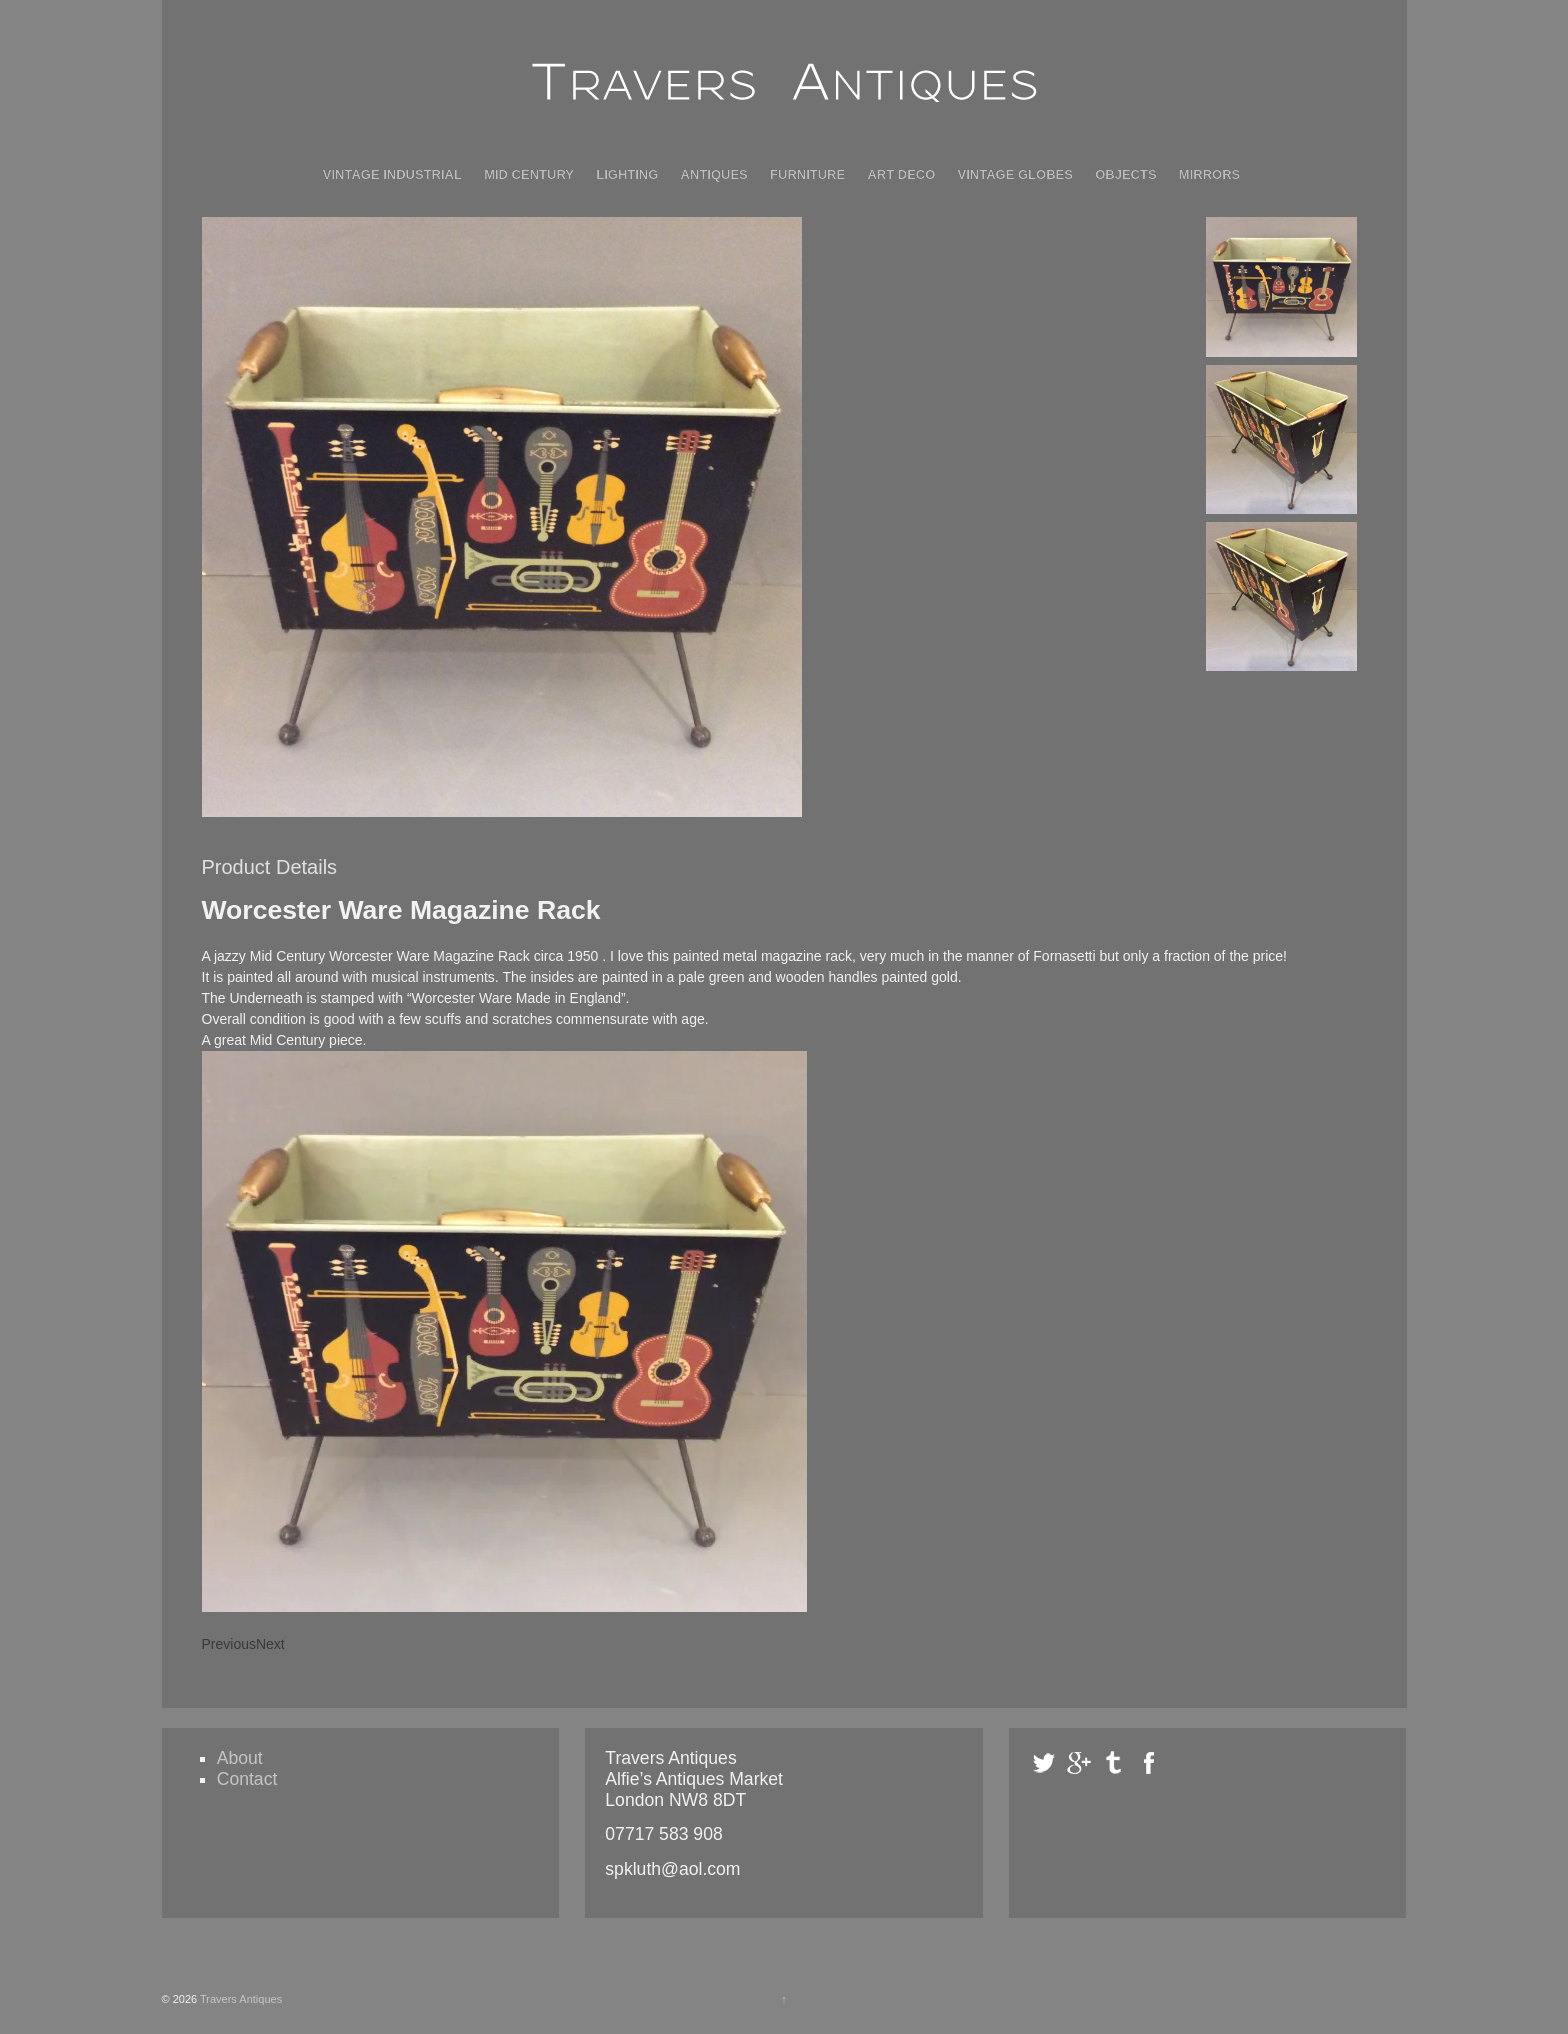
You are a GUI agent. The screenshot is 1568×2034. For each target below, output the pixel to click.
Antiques (714, 174)
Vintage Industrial (392, 174)
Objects (1125, 174)
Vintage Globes (1015, 174)
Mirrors (1209, 174)
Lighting (627, 174)
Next (270, 1644)
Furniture (807, 174)
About (240, 1758)
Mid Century (529, 174)
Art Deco (901, 174)
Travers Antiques (239, 1999)
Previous (229, 1644)
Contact (247, 1779)
